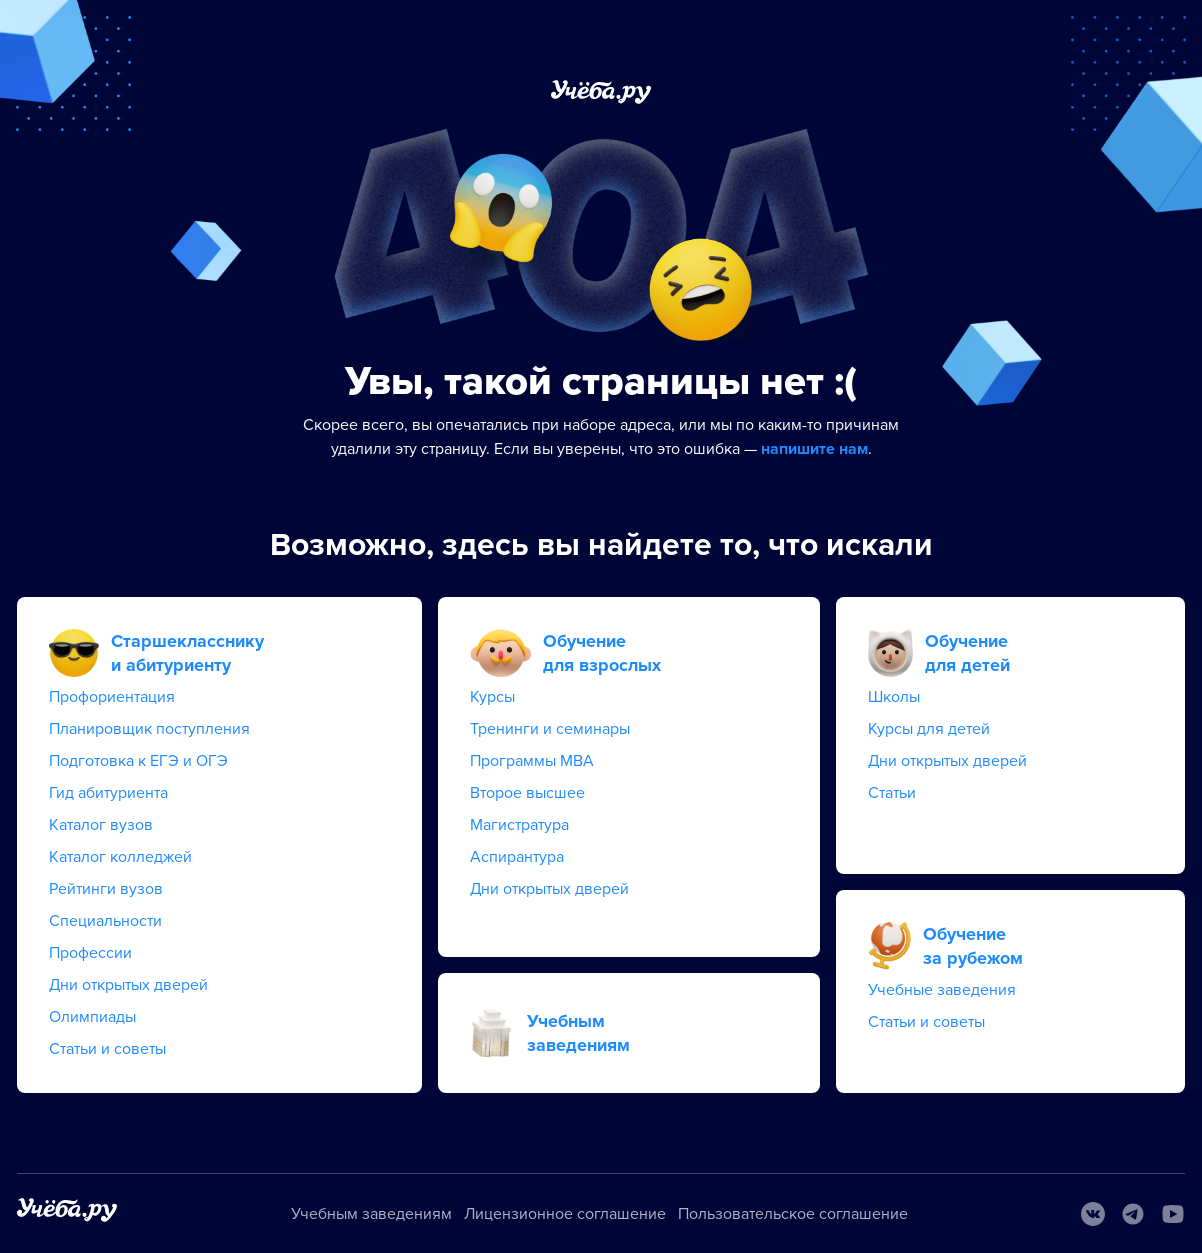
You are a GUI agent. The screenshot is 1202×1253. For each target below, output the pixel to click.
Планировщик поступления (149, 729)
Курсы (492, 697)
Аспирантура (517, 857)
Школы (894, 697)
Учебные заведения (942, 990)
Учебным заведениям (371, 1214)
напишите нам (814, 449)
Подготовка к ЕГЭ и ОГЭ (138, 761)
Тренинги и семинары (550, 729)
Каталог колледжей (120, 857)
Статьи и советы (107, 1049)
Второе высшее (527, 793)
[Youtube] (1173, 1214)
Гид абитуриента (108, 793)
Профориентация (112, 697)
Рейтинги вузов (106, 889)
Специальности (105, 921)
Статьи (892, 793)
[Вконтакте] (1093, 1214)
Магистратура (519, 825)
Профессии (90, 953)
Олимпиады (92, 1017)
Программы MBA (532, 761)
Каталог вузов (101, 825)
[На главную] (67, 1213)
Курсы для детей (929, 729)
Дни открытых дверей (128, 985)
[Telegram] (1133, 1214)
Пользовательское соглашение (793, 1214)
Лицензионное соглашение (565, 1214)
